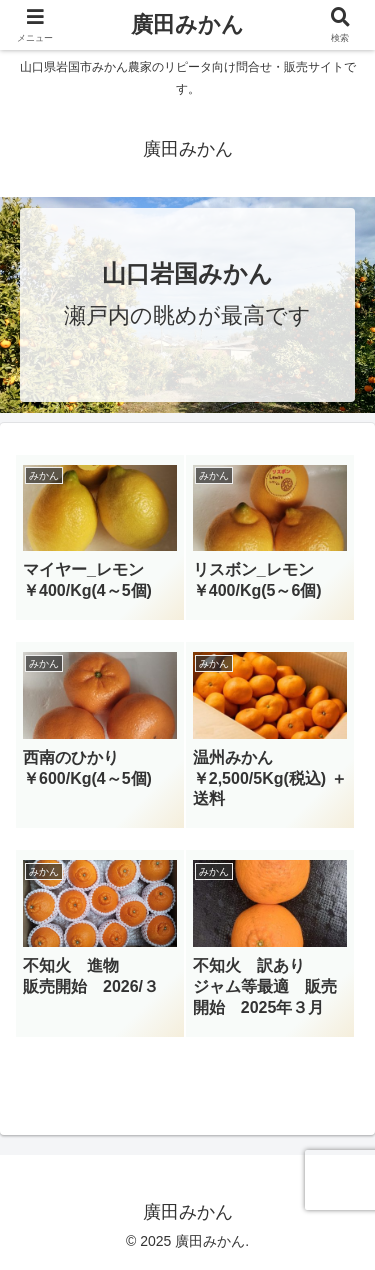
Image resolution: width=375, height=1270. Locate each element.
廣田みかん (187, 24)
